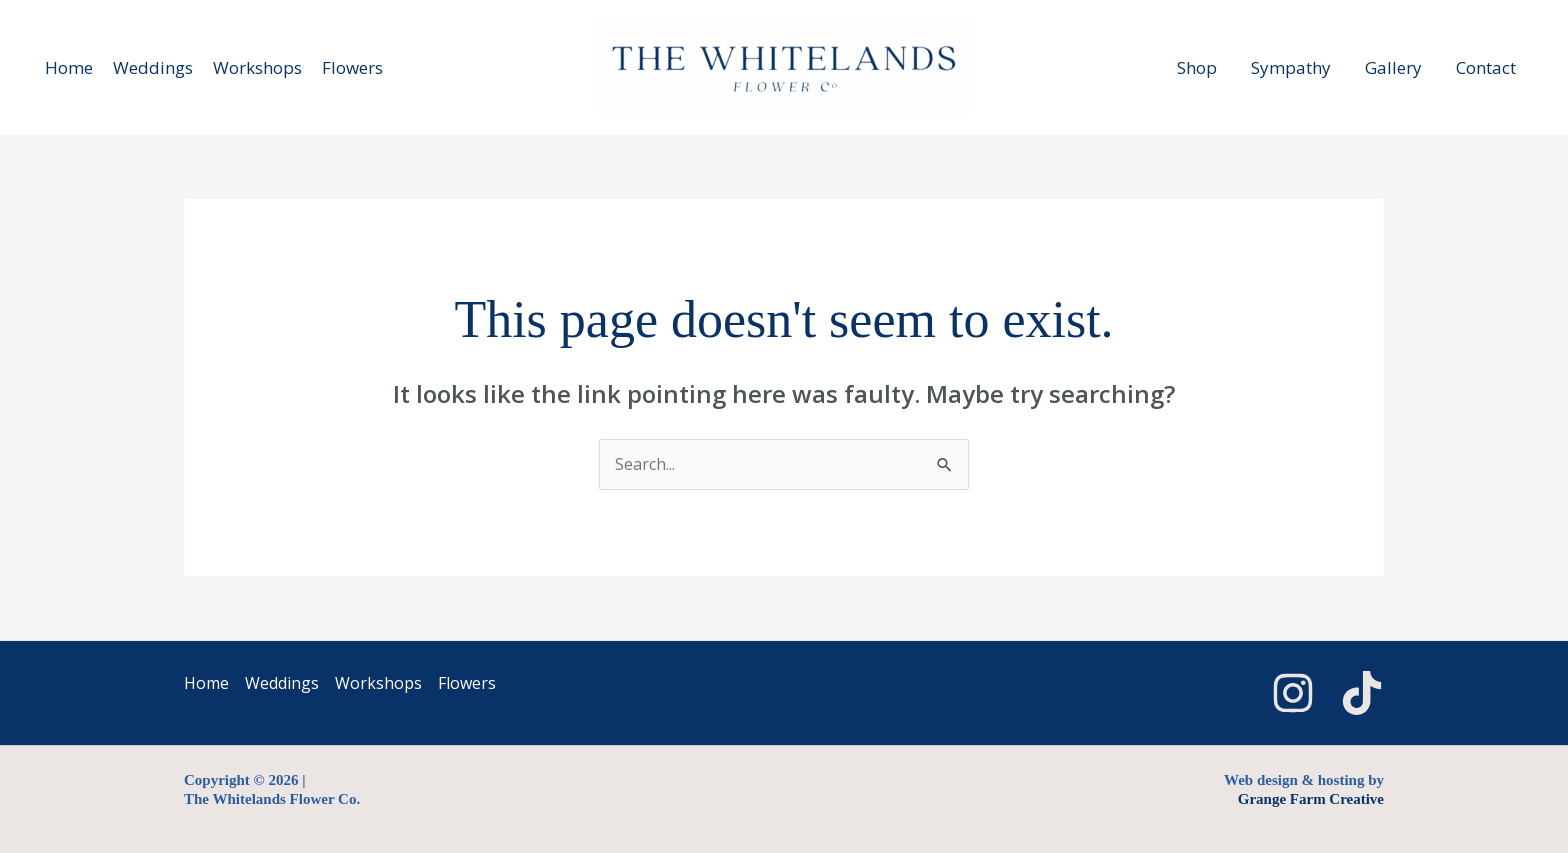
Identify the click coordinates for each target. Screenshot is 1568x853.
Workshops (257, 67)
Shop (1197, 67)
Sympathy (1291, 67)
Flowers (352, 67)
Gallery (1393, 67)
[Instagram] (1293, 693)
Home (69, 67)
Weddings (153, 67)
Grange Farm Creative (1311, 799)
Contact (1486, 67)
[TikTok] (1362, 693)
